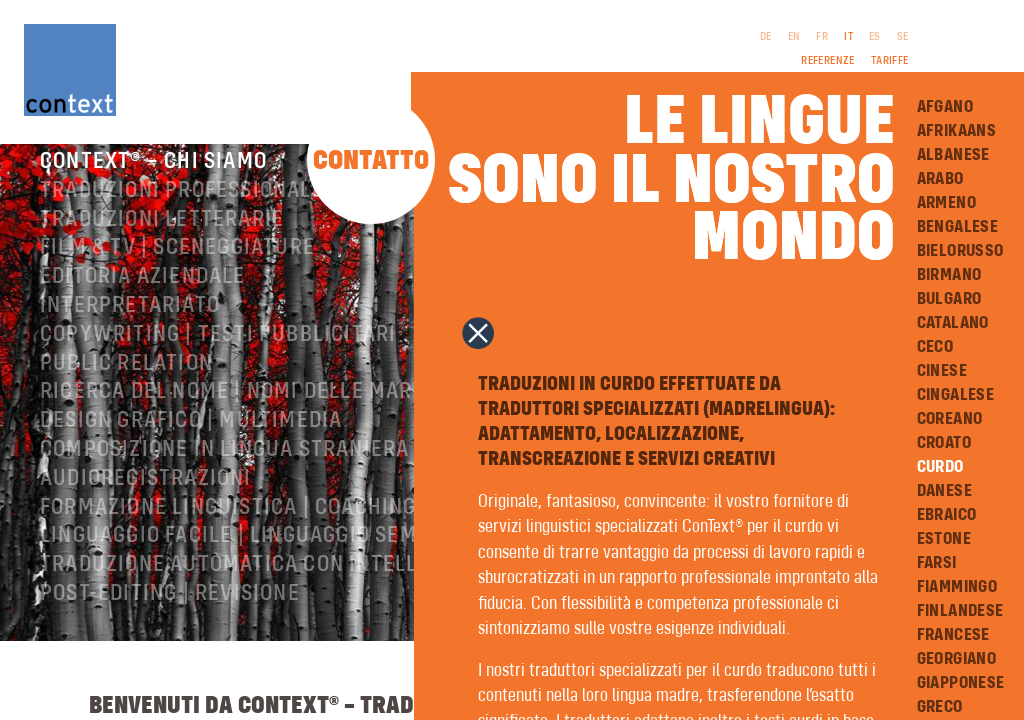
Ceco (935, 347)
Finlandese (960, 611)
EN (794, 37)
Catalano (953, 323)
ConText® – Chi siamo (153, 184)
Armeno (946, 203)
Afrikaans (957, 131)
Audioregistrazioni (146, 501)
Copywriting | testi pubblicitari (218, 357)
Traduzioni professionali (179, 213)
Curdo (940, 467)
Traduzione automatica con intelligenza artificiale (328, 587)
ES (875, 37)
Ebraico (947, 515)
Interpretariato (130, 328)
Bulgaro (949, 299)
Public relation (126, 386)
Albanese (953, 155)
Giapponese (961, 683)
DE (766, 37)
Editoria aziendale (143, 299)
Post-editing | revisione (170, 616)
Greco (940, 707)
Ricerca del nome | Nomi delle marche (246, 414)
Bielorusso (960, 251)
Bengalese (958, 227)
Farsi (937, 563)
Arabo (940, 179)
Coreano (950, 419)
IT (848, 37)
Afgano (945, 107)
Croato (944, 443)
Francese (953, 635)
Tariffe (890, 61)
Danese (944, 491)
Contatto (371, 161)
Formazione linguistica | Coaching (228, 530)
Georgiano (957, 659)
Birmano (949, 275)
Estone (944, 539)
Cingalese (956, 395)
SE (903, 37)
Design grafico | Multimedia (191, 443)
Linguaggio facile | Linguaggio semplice (257, 558)
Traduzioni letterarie (162, 242)
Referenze (828, 61)
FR (822, 37)
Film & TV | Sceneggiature (177, 270)
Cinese (942, 371)
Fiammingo (957, 587)
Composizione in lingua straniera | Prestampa (292, 472)
